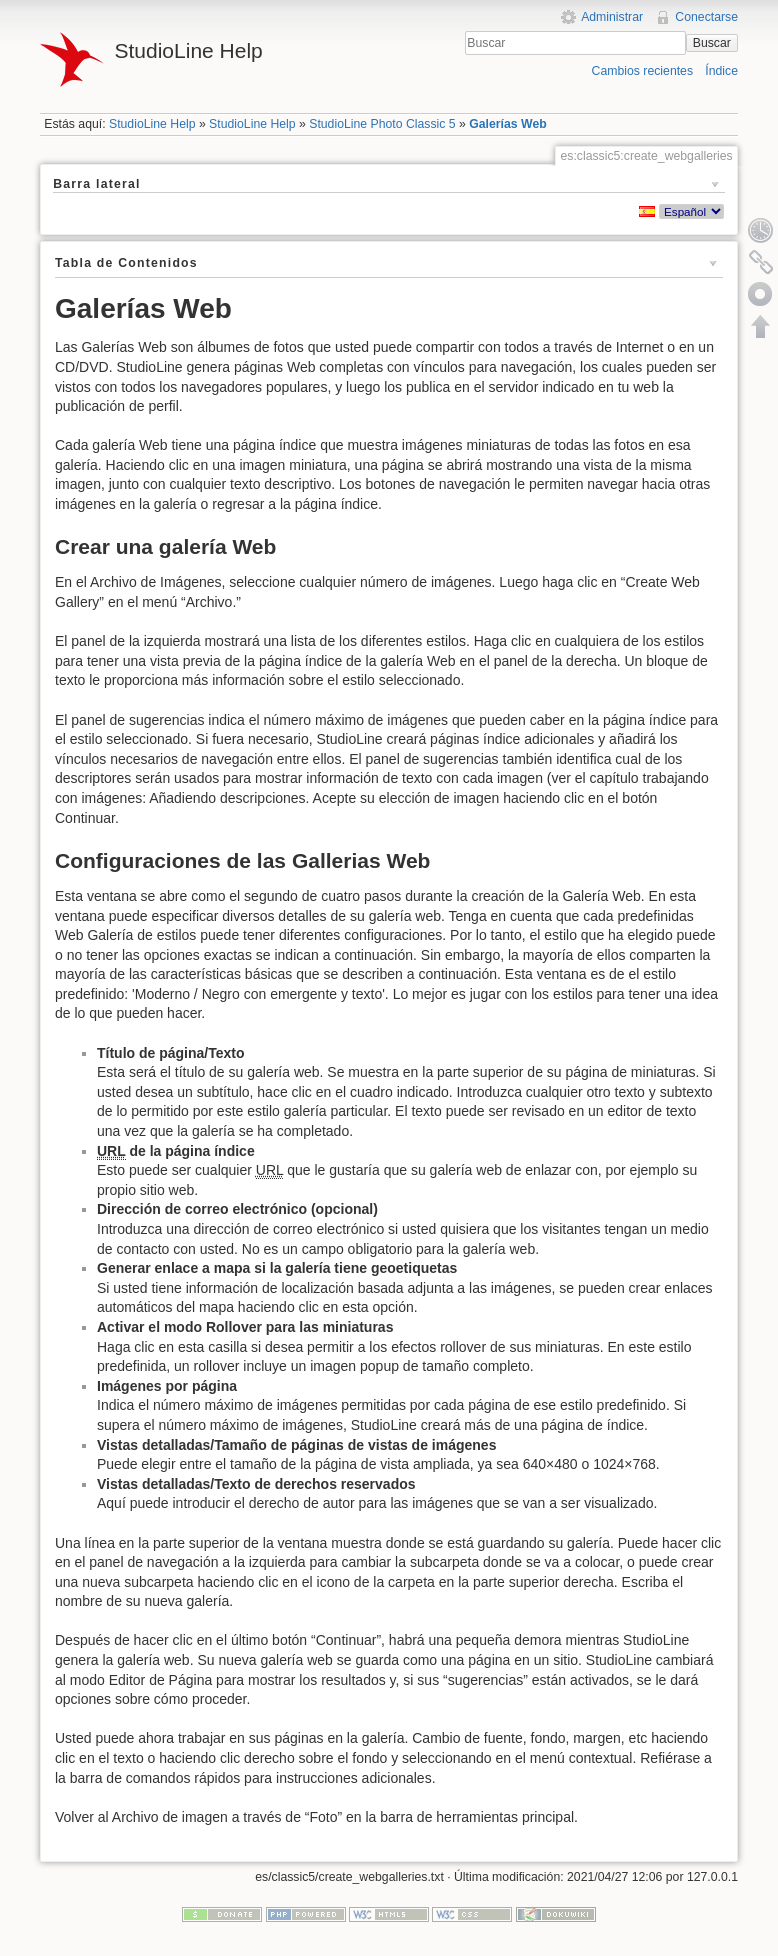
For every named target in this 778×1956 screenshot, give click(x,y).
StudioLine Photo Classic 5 (382, 124)
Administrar (612, 17)
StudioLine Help (152, 124)
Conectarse (706, 17)
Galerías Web (507, 124)
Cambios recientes (642, 71)
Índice (721, 71)
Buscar (712, 43)
